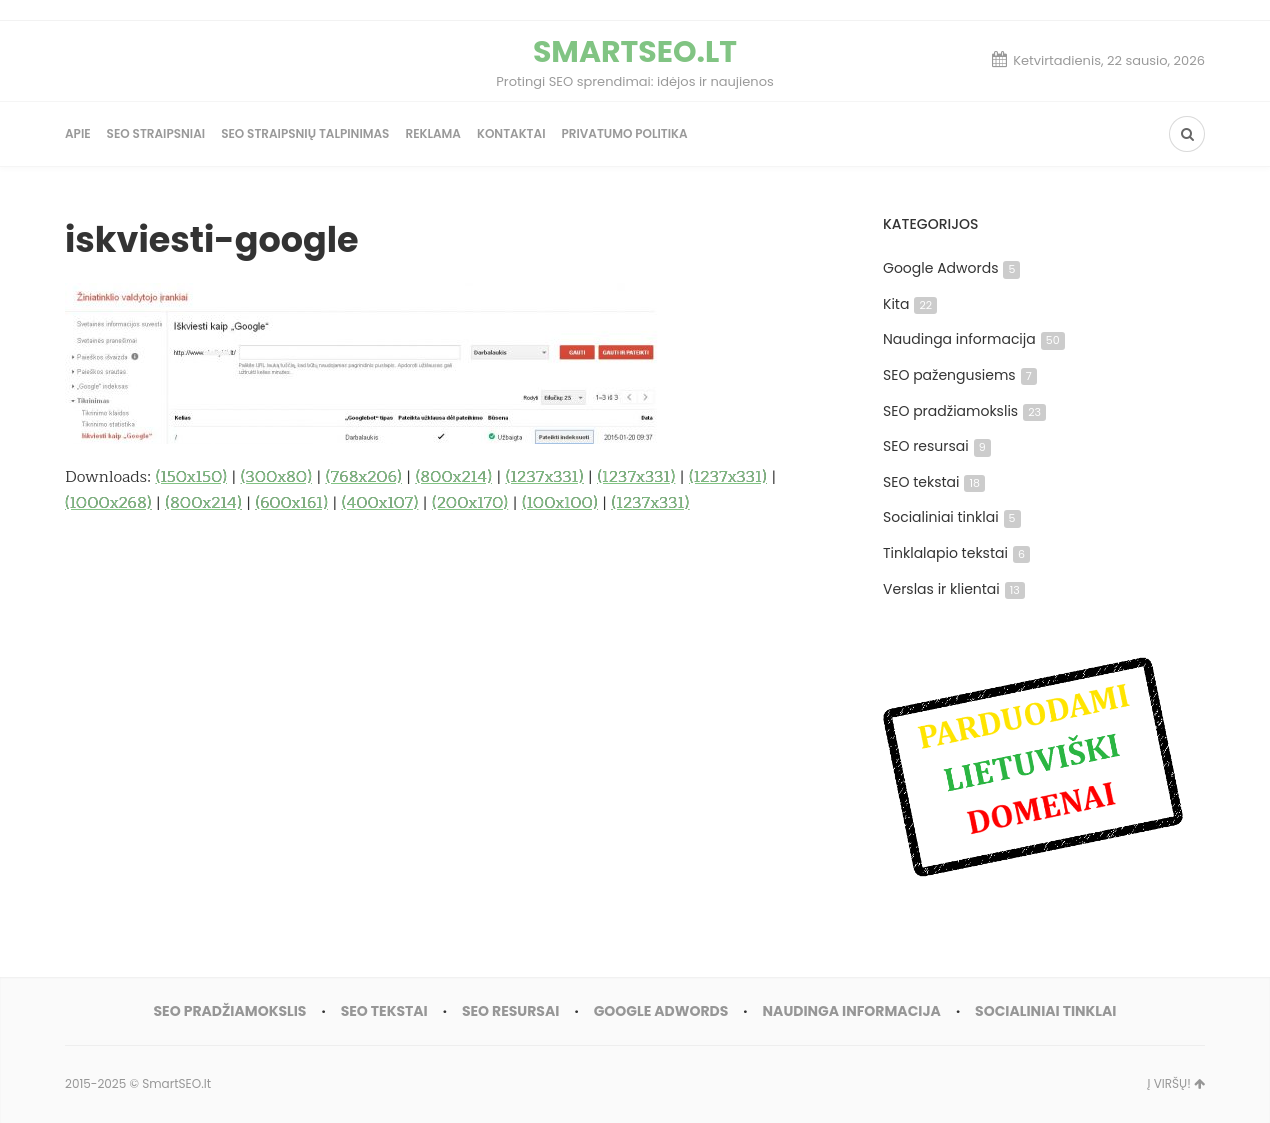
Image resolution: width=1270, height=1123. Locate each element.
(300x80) (276, 477)
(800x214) (454, 477)
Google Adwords (951, 268)
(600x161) (291, 503)
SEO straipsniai (156, 133)
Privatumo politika (624, 133)
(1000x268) (108, 503)
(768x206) (364, 477)
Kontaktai (511, 133)
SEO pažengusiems (960, 375)
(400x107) (380, 503)
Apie (78, 133)
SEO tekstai (934, 482)
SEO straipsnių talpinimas (305, 133)
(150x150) (191, 477)
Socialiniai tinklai (952, 517)
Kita (910, 304)
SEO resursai (937, 446)
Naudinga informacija (974, 339)
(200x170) (470, 503)
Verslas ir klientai (954, 589)
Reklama (433, 133)
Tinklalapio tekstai (956, 553)
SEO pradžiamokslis (964, 411)
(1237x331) (545, 477)
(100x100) (560, 503)
